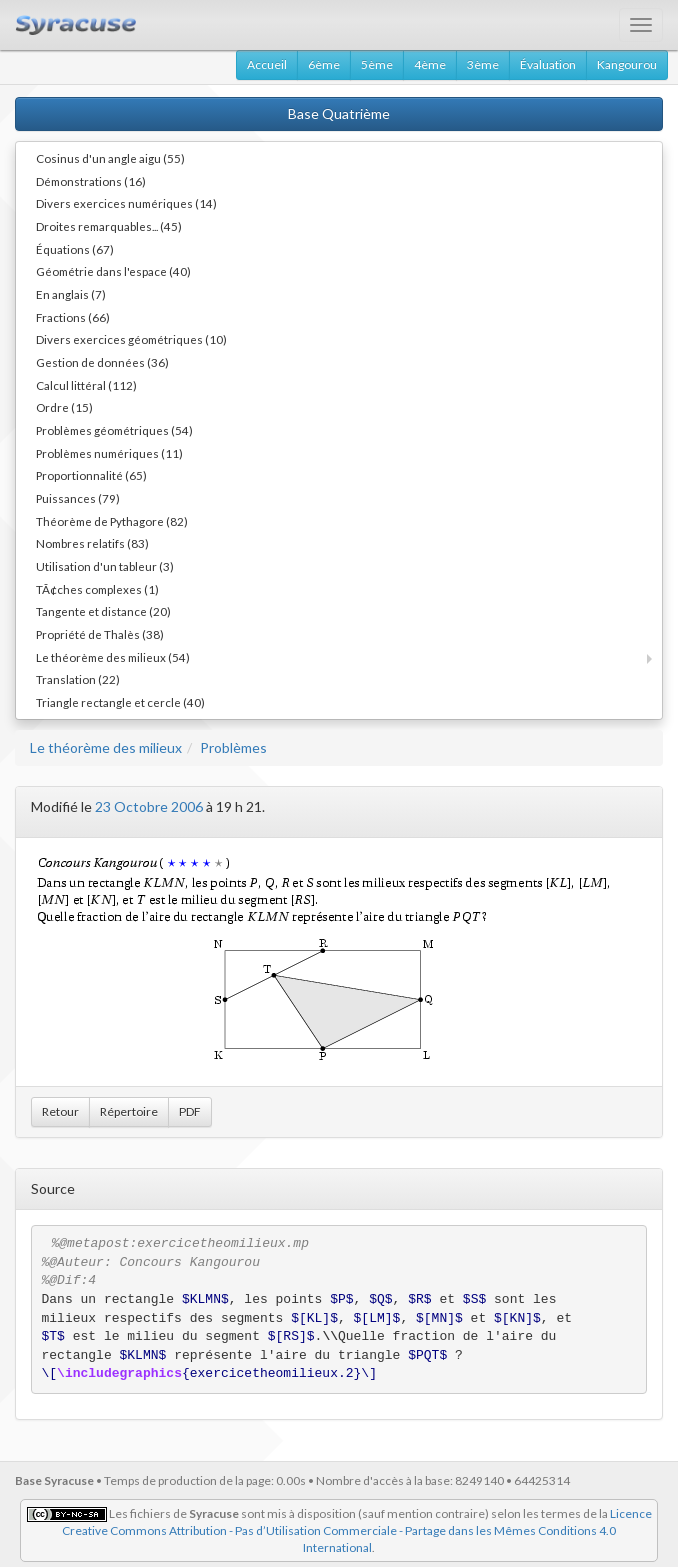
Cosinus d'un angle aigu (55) (110, 158)
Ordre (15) (64, 407)
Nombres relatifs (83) (92, 543)
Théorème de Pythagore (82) (112, 521)
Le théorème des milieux (106, 747)
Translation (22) (78, 679)
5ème (377, 64)
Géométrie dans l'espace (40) (113, 271)
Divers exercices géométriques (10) (131, 339)
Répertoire (129, 1111)
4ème (430, 64)
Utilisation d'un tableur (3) (105, 566)
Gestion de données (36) (102, 362)
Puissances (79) (78, 498)
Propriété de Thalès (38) (100, 634)
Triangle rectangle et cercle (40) (120, 702)
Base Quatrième (339, 113)
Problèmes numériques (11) (109, 453)
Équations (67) (75, 249)
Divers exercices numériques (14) (126, 203)
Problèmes (233, 747)
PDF (190, 1111)
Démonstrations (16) (91, 181)
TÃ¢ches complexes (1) (97, 589)
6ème (324, 64)
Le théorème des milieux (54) (113, 657)
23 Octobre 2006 (149, 806)
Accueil (267, 64)
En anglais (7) (71, 294)
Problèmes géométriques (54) (114, 430)
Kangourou (627, 64)
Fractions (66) (73, 317)
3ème (483, 64)
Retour (60, 1111)
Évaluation (548, 64)
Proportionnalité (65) (91, 475)
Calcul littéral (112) (86, 385)
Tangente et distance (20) (103, 611)
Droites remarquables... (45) (109, 226)
